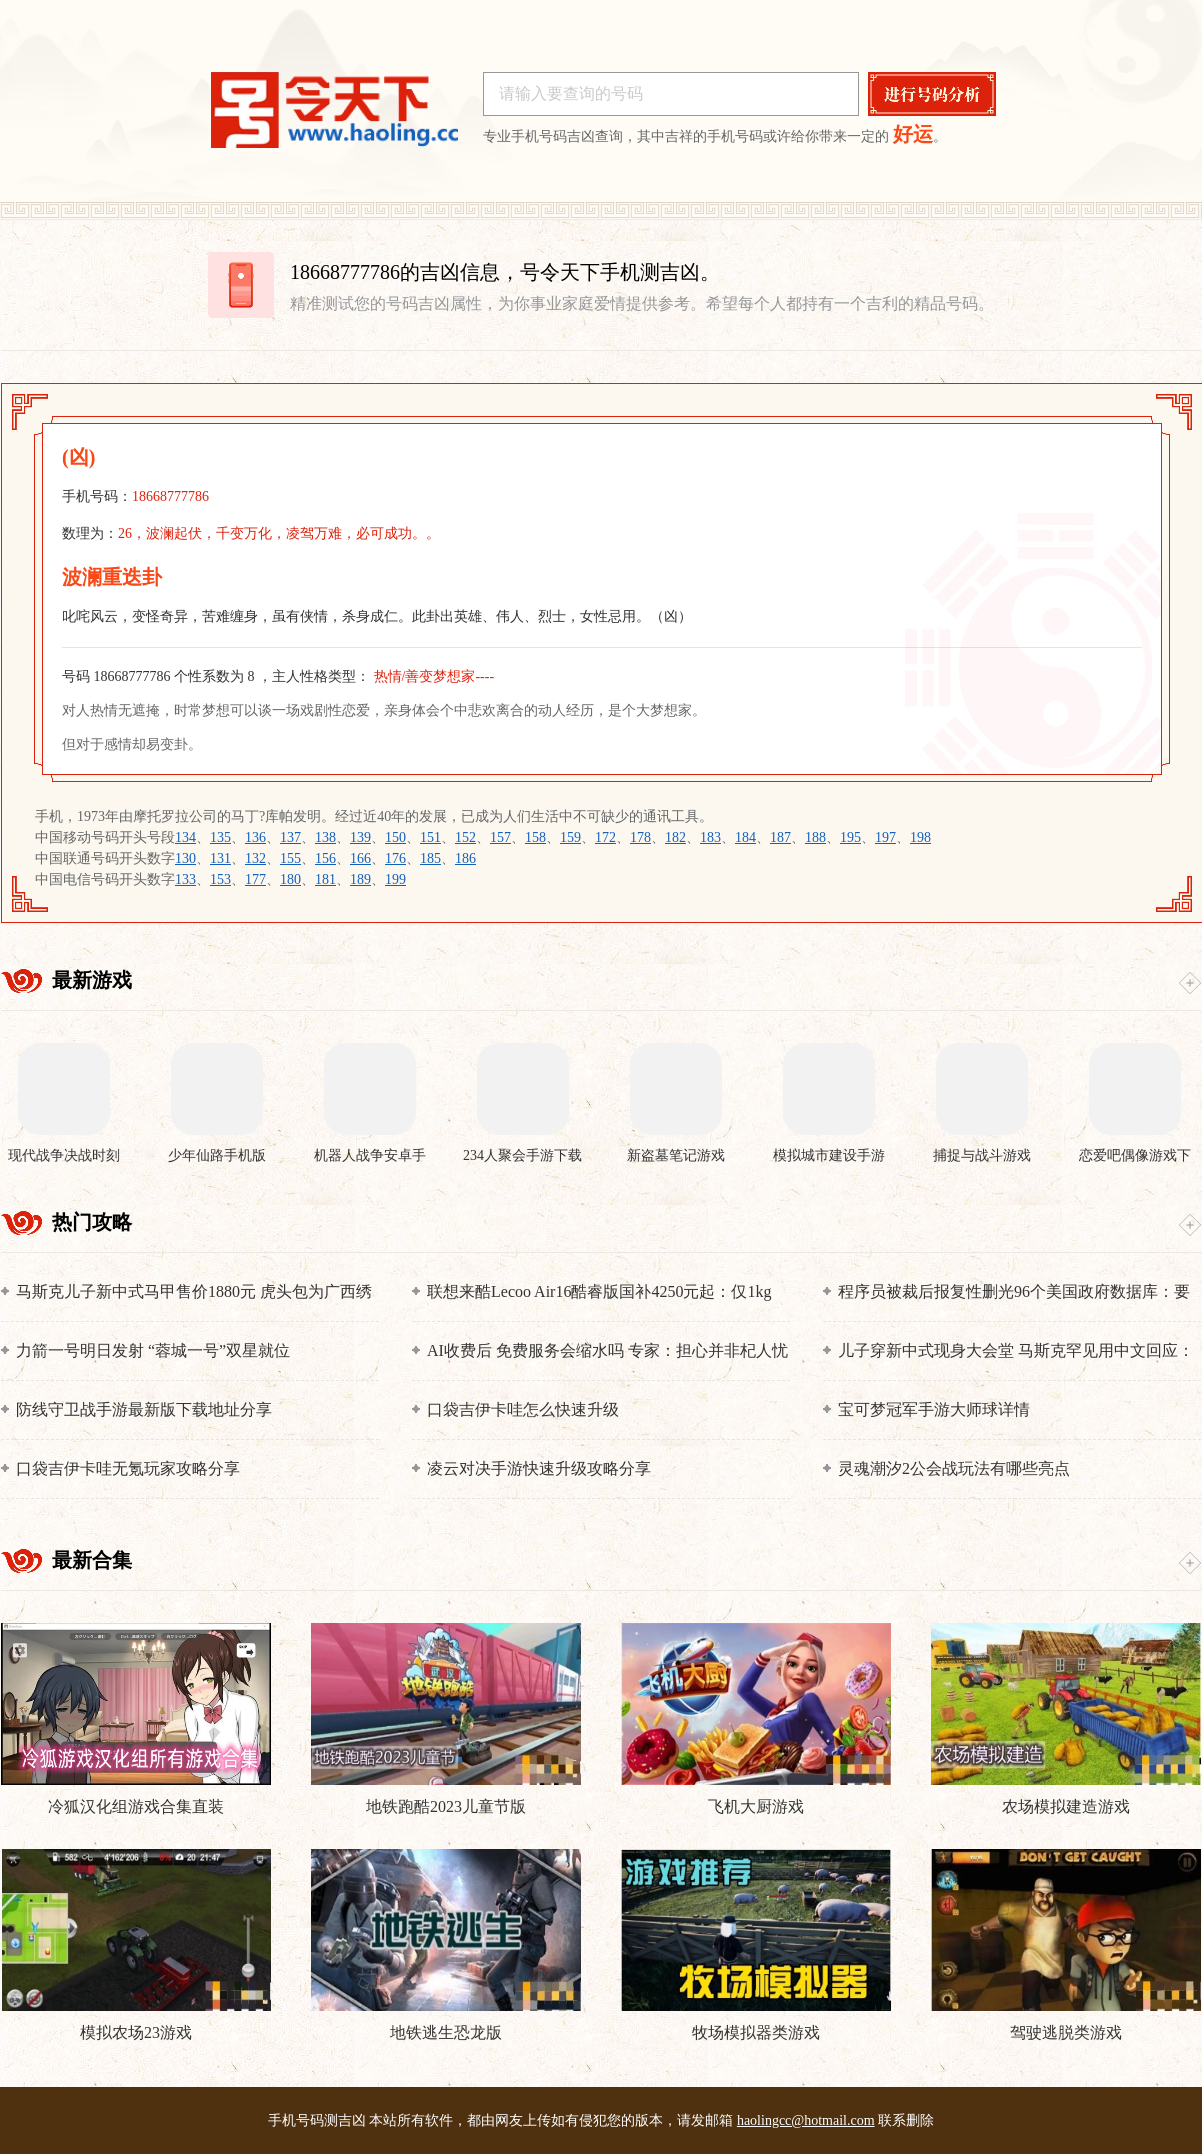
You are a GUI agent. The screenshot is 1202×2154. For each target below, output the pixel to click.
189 (360, 879)
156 (325, 858)
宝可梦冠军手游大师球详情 (934, 1409)
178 (640, 837)
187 (780, 837)
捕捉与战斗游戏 (982, 1155)
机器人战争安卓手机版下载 (370, 1156)
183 (710, 837)
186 (465, 858)
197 (885, 837)
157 (500, 837)
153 (220, 879)
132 (255, 858)
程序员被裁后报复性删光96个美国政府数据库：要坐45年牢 (1014, 1292)
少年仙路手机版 (217, 1155)
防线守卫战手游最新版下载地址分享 (144, 1409)
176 (395, 858)
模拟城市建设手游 (829, 1155)
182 (675, 837)
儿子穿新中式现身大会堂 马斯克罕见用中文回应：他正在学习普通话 (1016, 1351)
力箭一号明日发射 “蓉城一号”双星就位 (153, 1350)
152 (465, 837)
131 (220, 858)
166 (360, 858)
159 (570, 837)
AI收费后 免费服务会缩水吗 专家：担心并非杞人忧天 (607, 1351)
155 (290, 858)
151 (430, 837)
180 (290, 879)
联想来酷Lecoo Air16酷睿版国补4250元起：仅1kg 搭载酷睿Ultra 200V (599, 1292)
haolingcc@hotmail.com (806, 2120)
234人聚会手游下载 (522, 1155)
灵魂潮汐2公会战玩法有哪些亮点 (954, 1468)
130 (185, 858)
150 (395, 837)
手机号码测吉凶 (317, 2120)
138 (325, 837)
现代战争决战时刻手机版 (64, 1156)
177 (255, 879)
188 (815, 837)
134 (185, 837)
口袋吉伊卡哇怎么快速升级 (523, 1409)
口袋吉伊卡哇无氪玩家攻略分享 (128, 1468)
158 (535, 837)
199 (395, 879)
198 (920, 837)
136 (255, 837)
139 (360, 837)
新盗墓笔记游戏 (676, 1155)
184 (745, 837)
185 (430, 858)
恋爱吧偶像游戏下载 (1135, 1156)
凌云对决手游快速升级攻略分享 (539, 1468)
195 (850, 837)
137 (290, 837)
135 (220, 837)
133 (185, 879)
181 (325, 879)
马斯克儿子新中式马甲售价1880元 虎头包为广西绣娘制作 (194, 1292)
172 (605, 837)
